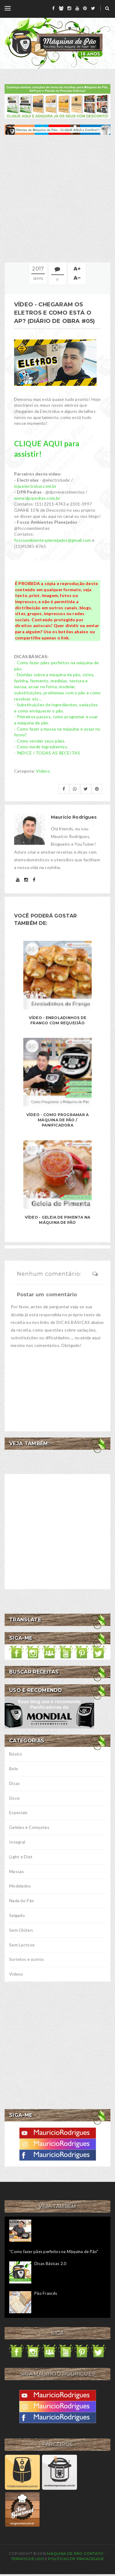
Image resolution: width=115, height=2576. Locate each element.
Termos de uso (27, 2558)
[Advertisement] (57, 198)
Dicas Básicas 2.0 (50, 2263)
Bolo (13, 1768)
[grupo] (61, 8)
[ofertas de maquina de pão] (57, 129)
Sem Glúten (21, 1930)
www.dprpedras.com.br (37, 498)
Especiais (18, 1812)
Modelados (20, 1885)
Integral (17, 1842)
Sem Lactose (22, 1944)
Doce (14, 1798)
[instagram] (69, 8)
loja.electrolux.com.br (35, 486)
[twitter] (93, 8)
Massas (16, 1871)
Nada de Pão (21, 1900)
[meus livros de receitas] (57, 100)
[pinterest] (85, 8)
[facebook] (53, 8)
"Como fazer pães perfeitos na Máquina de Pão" (53, 2251)
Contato (94, 2553)
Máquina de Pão (65, 2553)
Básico (15, 1753)
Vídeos (43, 771)
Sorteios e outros (26, 1959)
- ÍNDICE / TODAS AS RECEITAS (47, 752)
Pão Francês (45, 2293)
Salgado (17, 1915)
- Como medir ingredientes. (41, 746)
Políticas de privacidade (76, 2558)
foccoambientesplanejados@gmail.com (53, 540)
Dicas (14, 1783)
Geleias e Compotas (29, 1827)
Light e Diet (21, 1856)
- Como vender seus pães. (40, 740)
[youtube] (77, 8)
